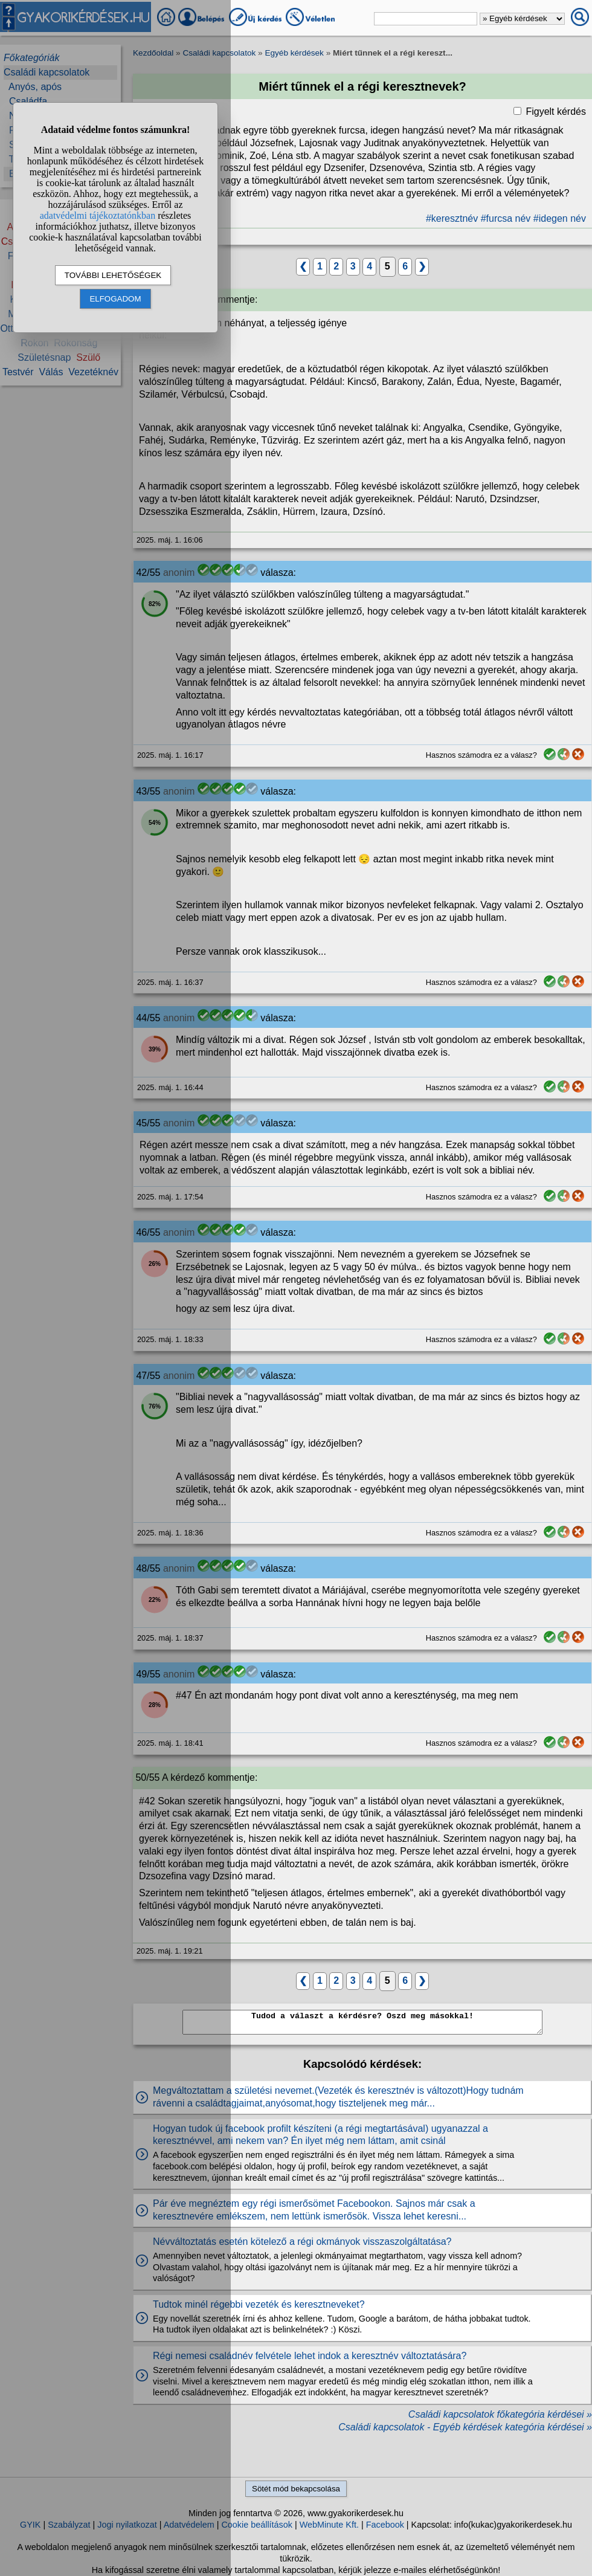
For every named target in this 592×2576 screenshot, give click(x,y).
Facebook (385, 2524)
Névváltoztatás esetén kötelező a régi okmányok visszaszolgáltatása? (302, 2241)
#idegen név (559, 218)
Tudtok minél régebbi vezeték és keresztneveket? (259, 2304)
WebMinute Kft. (329, 2524)
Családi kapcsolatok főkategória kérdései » (500, 2414)
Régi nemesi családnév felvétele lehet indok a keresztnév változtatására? (309, 2356)
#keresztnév (452, 218)
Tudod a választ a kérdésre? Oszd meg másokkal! (362, 2022)
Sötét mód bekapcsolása (296, 2488)
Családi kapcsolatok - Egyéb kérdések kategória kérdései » (465, 2427)
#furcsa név (506, 218)
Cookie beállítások (256, 2524)
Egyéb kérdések (294, 52)
